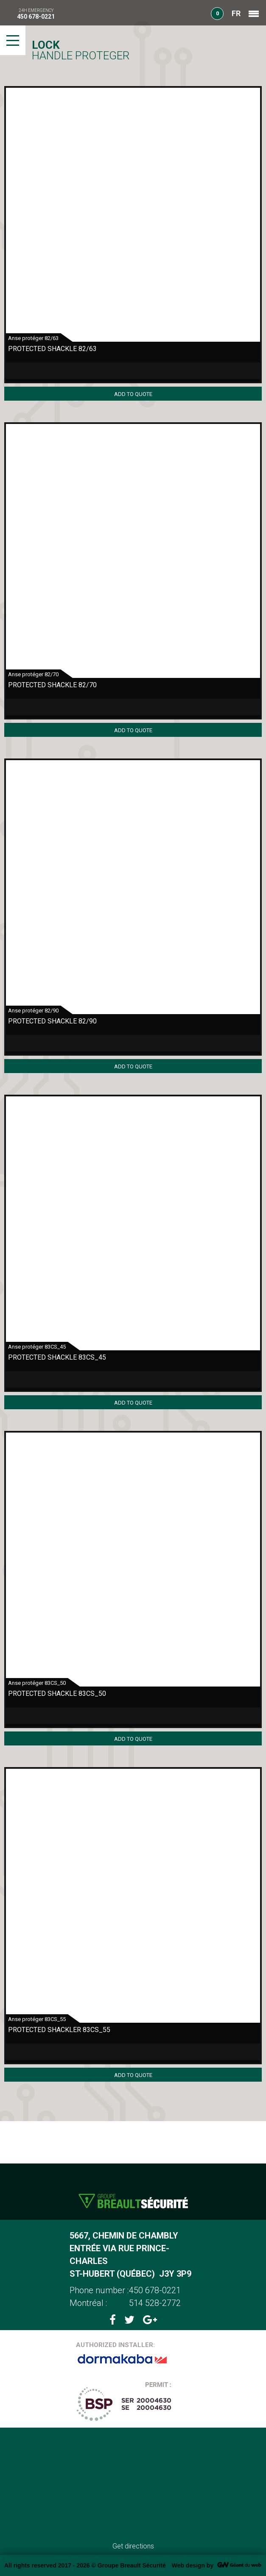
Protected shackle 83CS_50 (57, 1693)
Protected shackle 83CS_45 (57, 1357)
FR (236, 13)
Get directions (133, 2546)
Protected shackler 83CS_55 (59, 2030)
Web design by (193, 2565)
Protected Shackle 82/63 (52, 349)
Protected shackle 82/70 (52, 685)
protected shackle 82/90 (52, 1021)
